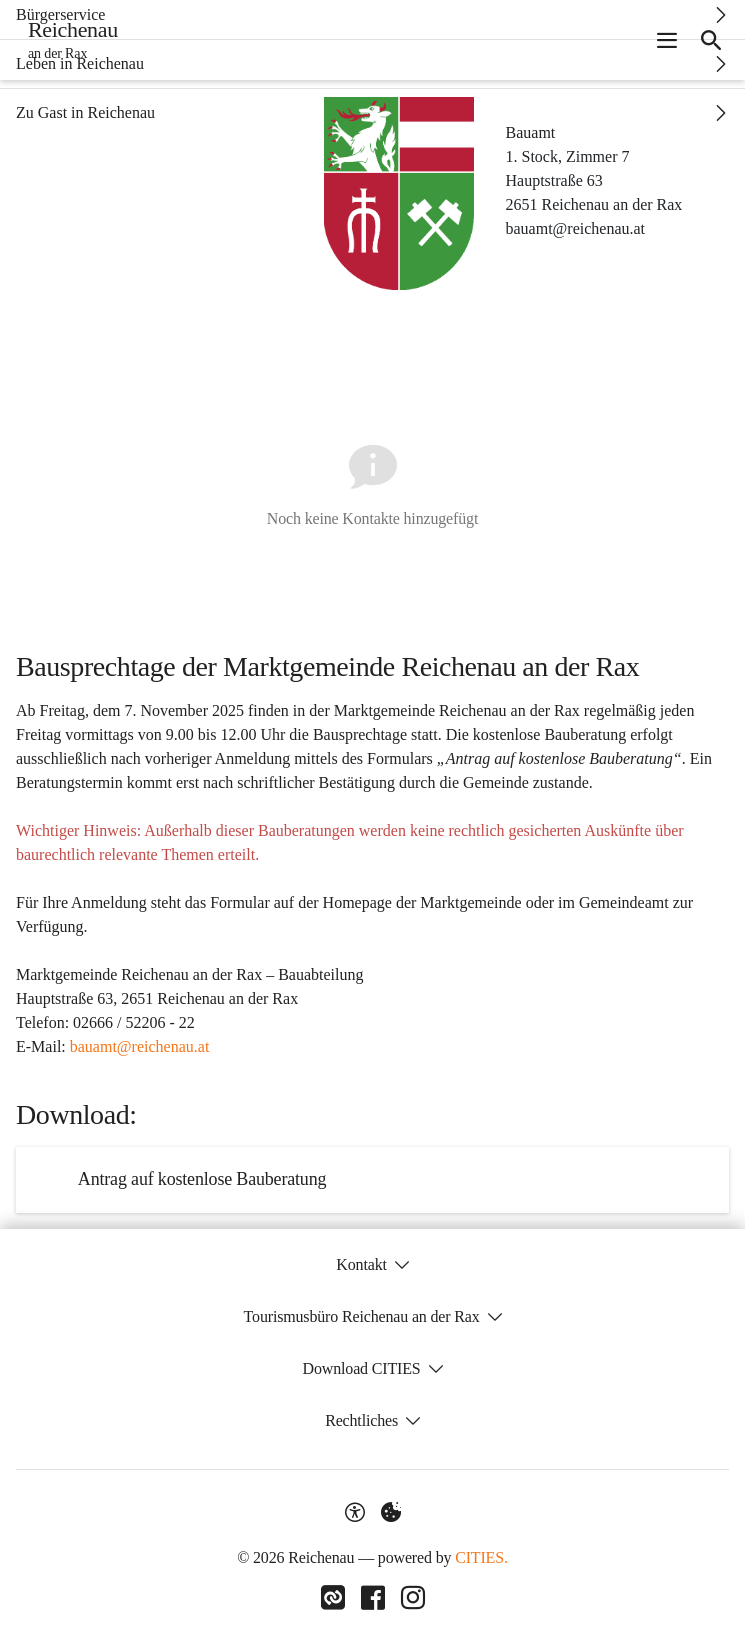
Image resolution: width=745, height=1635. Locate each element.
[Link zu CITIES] (333, 1598)
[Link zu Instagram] (413, 1598)
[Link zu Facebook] (373, 1598)
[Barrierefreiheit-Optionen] (355, 1512)
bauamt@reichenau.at (140, 1046)
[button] (399, 193)
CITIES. (481, 1557)
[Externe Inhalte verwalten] (391, 1512)
